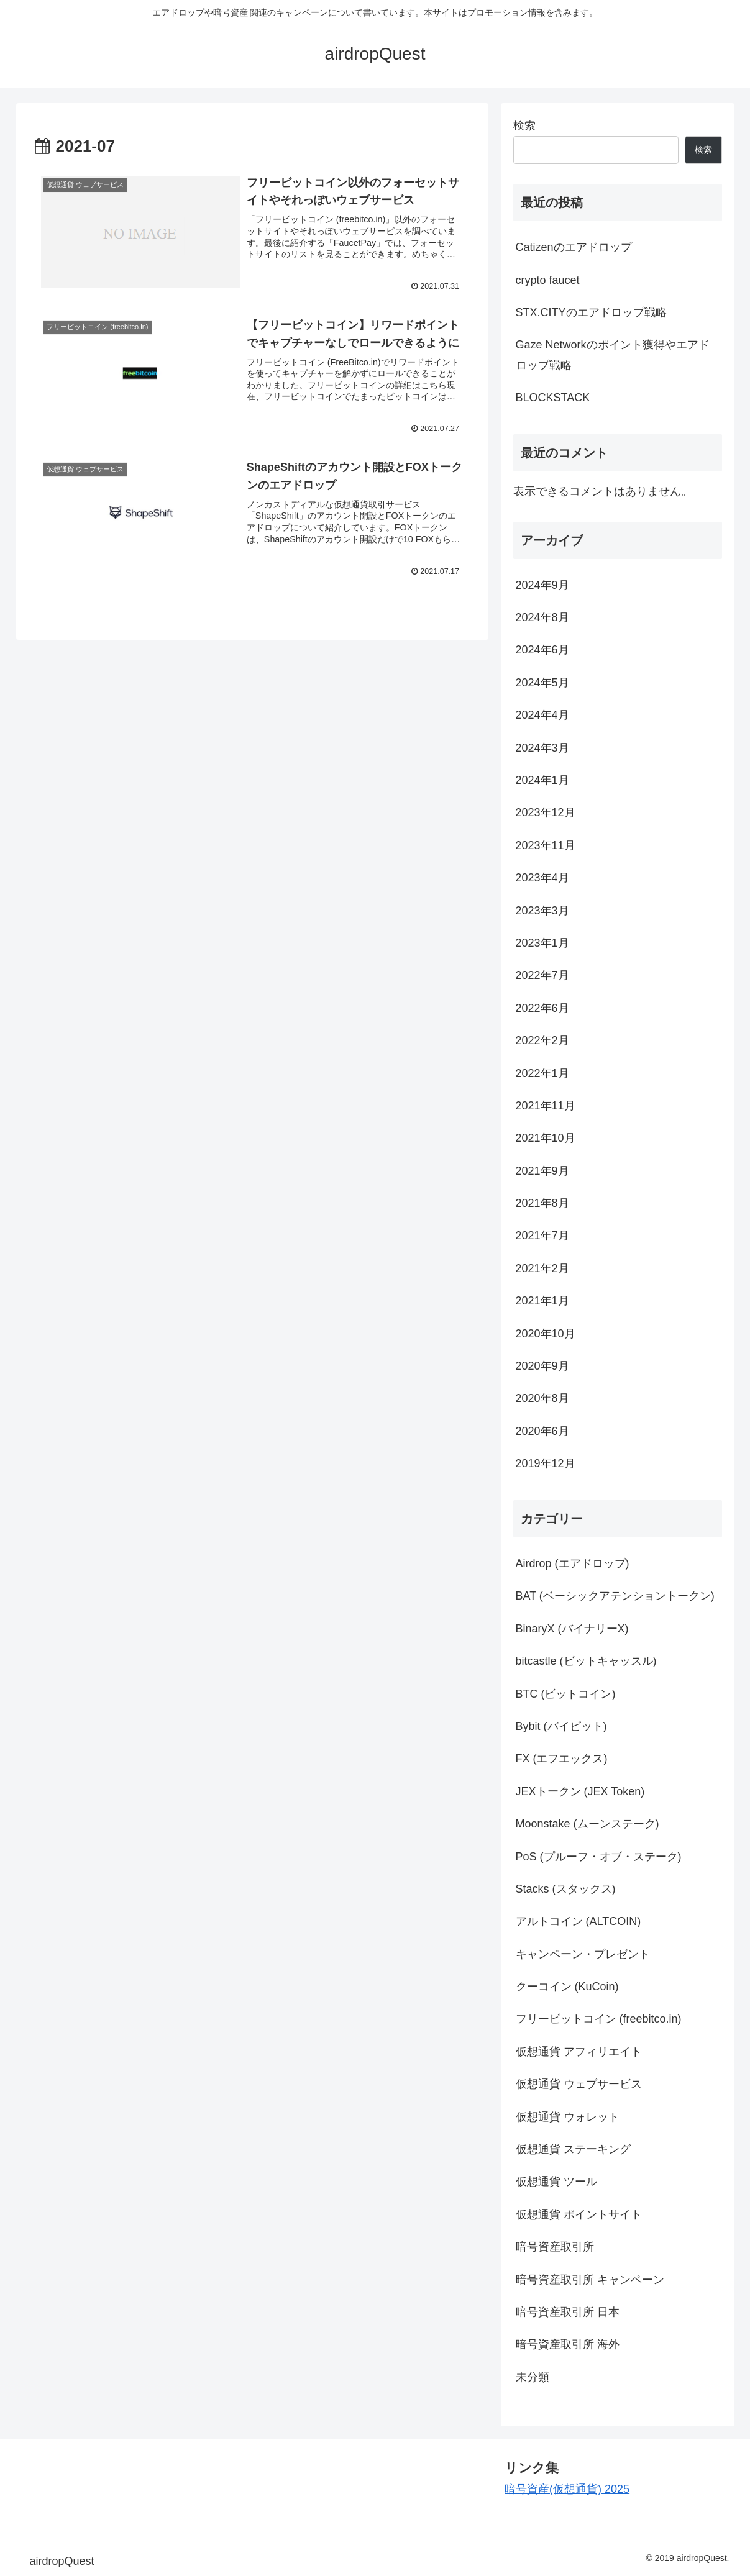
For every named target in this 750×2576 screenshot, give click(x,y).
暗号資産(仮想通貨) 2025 (567, 2489)
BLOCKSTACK (553, 397)
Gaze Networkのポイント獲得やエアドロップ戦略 (613, 355)
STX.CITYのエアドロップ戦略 (591, 312)
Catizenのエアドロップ (574, 247)
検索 (524, 125)
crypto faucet (548, 280)
